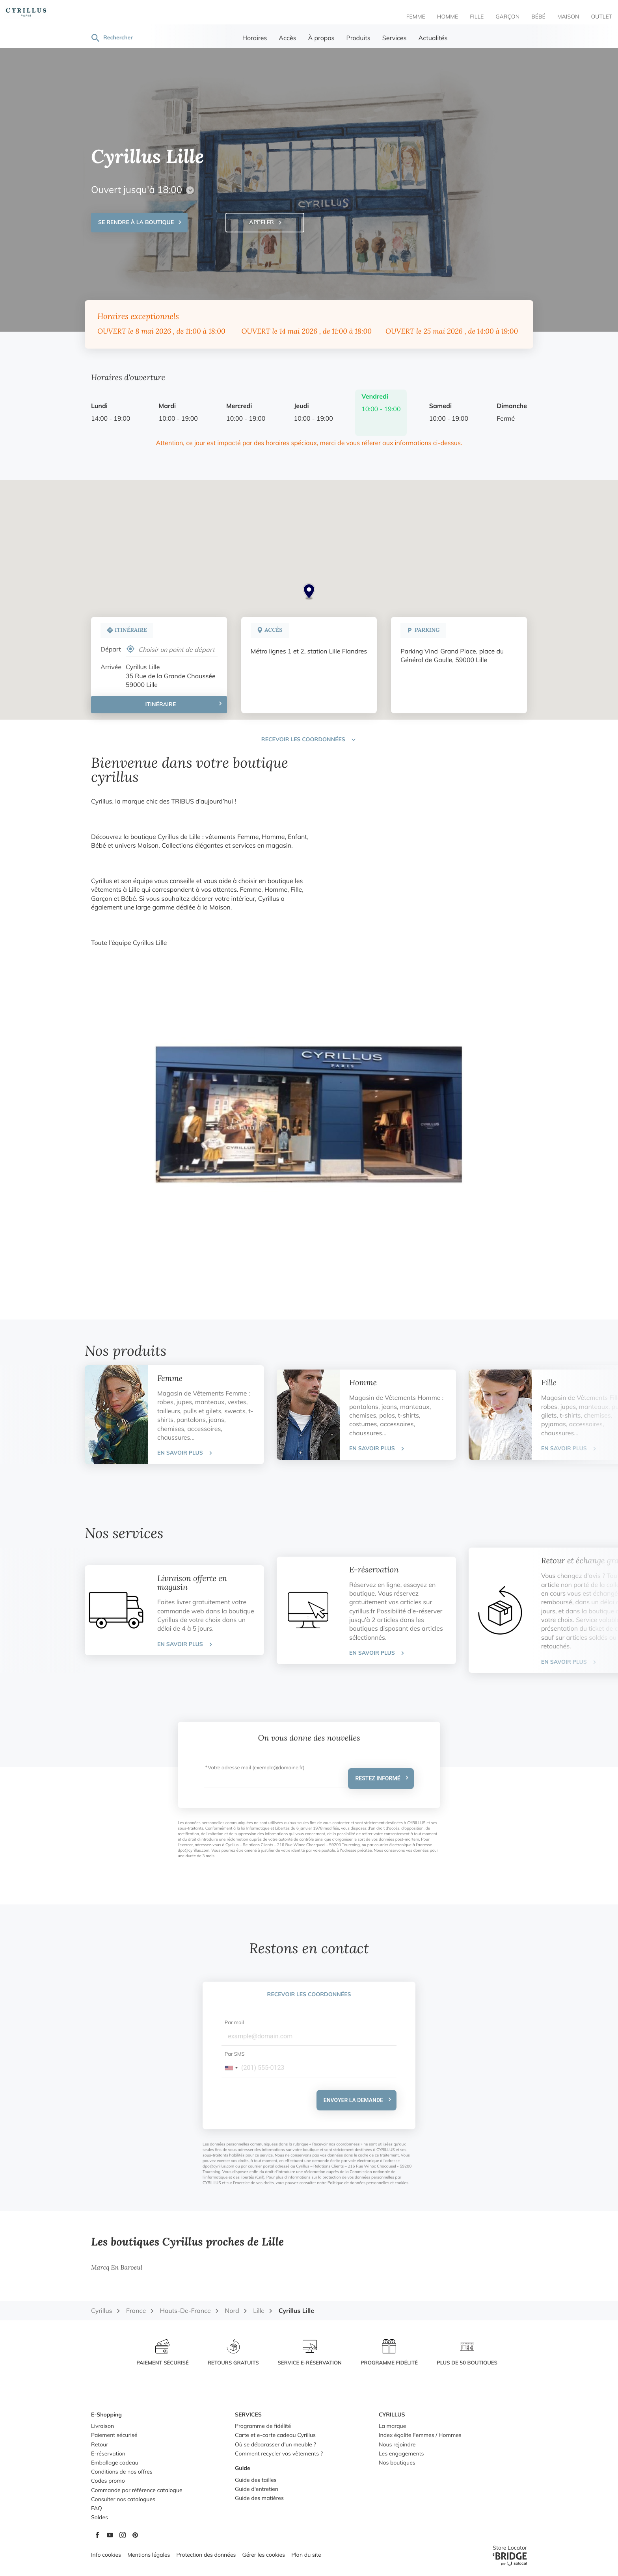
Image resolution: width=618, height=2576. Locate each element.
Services (394, 38)
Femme (169, 1379)
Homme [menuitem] (447, 17)
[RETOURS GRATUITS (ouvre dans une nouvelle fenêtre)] (233, 2353)
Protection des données (206, 2555)
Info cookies (106, 2555)
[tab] (174, 1414)
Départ (111, 650)
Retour (99, 2445)
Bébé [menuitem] (538, 17)
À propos (321, 38)
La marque (392, 2426)
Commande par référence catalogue (136, 2491)
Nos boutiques (397, 2463)
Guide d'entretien (256, 2489)
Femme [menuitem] (415, 17)
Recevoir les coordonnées (309, 1994)
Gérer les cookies (263, 2555)
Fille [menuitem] (477, 17)
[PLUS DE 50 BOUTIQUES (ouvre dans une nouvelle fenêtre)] (467, 2353)
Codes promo (108, 2481)
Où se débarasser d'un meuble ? (275, 2445)
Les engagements (401, 2454)
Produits (358, 38)
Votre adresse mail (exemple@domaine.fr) (256, 1768)
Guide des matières (259, 2498)
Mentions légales (148, 2555)
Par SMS (235, 2054)
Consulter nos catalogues (123, 2500)
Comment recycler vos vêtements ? (279, 2454)
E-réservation (373, 1570)
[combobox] (231, 2068)
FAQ (96, 2509)
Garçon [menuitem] (507, 17)
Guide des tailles (256, 2480)
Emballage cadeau (114, 2463)
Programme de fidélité (263, 2426)
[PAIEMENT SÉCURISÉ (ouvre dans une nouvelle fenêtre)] (162, 2353)
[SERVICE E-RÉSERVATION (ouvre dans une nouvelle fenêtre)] (310, 2353)
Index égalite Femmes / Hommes (420, 2435)
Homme (363, 1383)
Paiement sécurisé (114, 2435)
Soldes (99, 2518)
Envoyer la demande (353, 2100)
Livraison (102, 2426)
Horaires (254, 38)
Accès (287, 38)
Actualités (433, 38)
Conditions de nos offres (122, 2472)
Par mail (234, 2023)
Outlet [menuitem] (601, 17)
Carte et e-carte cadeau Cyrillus (275, 2435)
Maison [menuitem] (568, 17)
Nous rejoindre (397, 2445)
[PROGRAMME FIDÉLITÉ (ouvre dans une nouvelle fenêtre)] (389, 2353)
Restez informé (377, 1778)
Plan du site (306, 2555)
